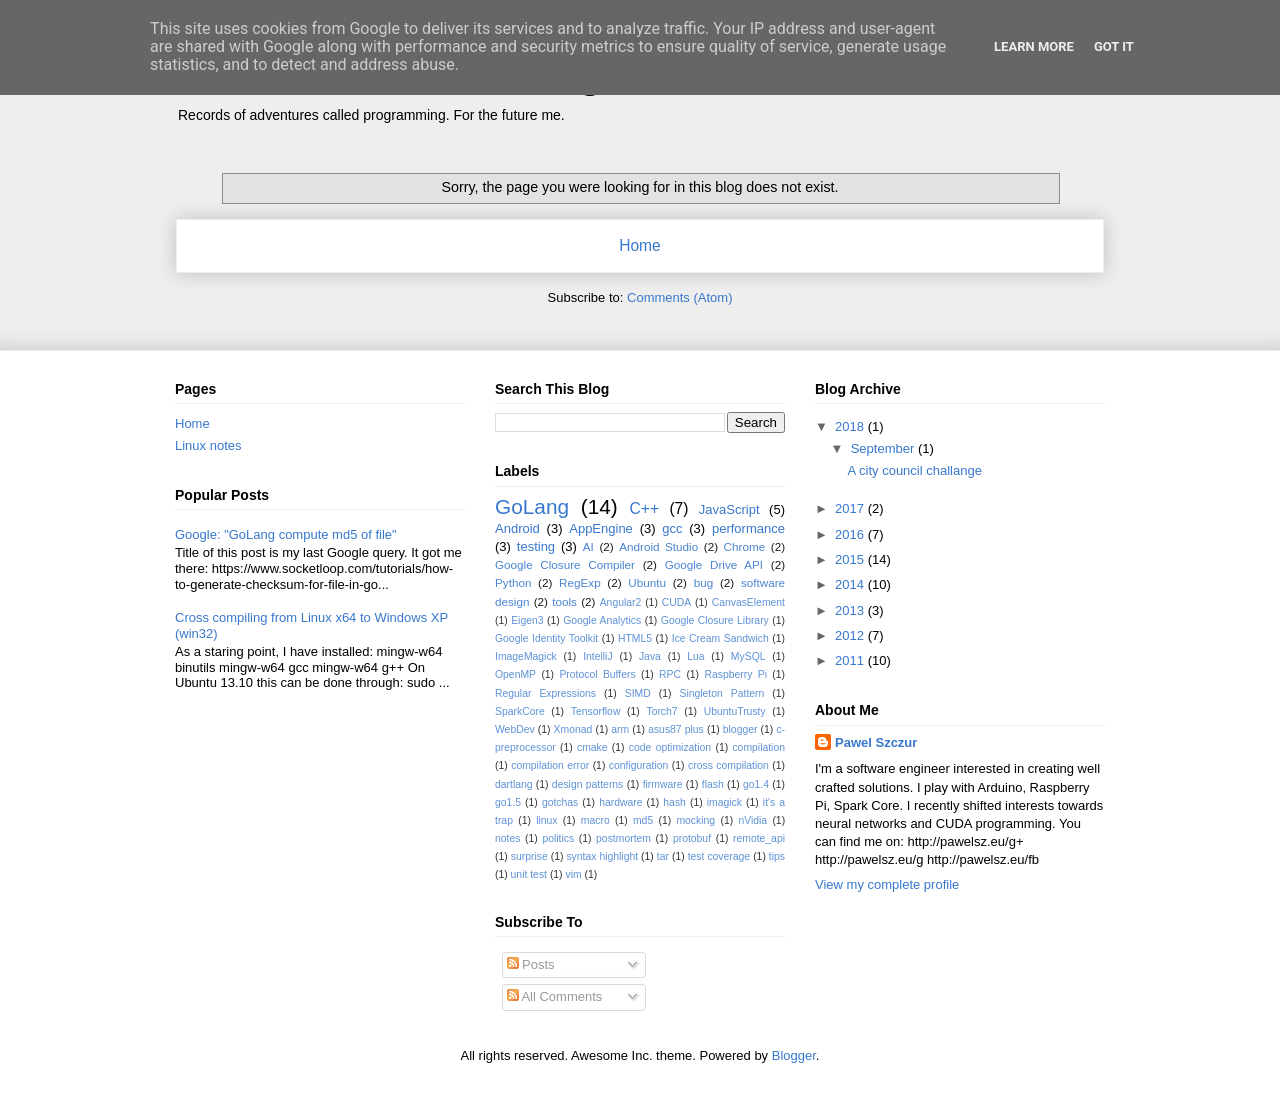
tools (564, 601)
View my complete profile (887, 884)
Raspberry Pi (735, 674)
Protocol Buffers (597, 674)
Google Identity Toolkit (546, 638)
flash (713, 784)
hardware (620, 802)
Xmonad (573, 729)
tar (663, 856)
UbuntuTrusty (735, 711)
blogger (740, 729)
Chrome (745, 546)
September (884, 448)
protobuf (692, 838)
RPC (670, 674)
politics (558, 838)
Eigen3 (527, 620)
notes (507, 838)
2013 (851, 610)
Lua (695, 656)
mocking (695, 820)
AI (588, 546)
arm (620, 729)
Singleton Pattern (721, 693)
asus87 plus (676, 729)
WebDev (515, 729)
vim (573, 874)
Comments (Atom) (679, 297)
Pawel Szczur (876, 742)
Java (650, 656)
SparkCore (520, 711)
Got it (1114, 46)
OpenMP (515, 674)
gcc (672, 528)
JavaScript (729, 509)
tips (777, 856)
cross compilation (728, 765)
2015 (851, 559)
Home (640, 245)
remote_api (759, 838)
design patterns (587, 784)
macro (595, 820)
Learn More (1034, 46)
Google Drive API (714, 564)
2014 (851, 584)
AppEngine (601, 528)
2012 (851, 635)
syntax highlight (602, 856)
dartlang (514, 784)
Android (517, 528)
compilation (758, 747)
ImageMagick (526, 656)
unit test (529, 874)
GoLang (532, 506)
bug (704, 582)
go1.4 (756, 784)
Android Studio (658, 546)
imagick (724, 802)
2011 (851, 660)
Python (513, 582)
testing (536, 546)
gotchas (560, 802)
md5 (643, 820)
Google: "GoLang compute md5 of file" (286, 534)
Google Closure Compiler (565, 564)
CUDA (676, 602)
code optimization (670, 747)
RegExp (580, 582)
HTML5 (635, 638)
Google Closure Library (715, 620)
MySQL (748, 656)
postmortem (623, 838)
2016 (851, 534)
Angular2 (621, 602)
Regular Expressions (545, 693)
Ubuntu (647, 582)
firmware (663, 784)
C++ (644, 508)
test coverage (719, 856)
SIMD (638, 693)
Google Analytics (602, 620)
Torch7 (661, 711)
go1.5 (508, 802)
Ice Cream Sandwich (720, 638)
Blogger (794, 1055)
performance (748, 528)
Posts (531, 964)
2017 (851, 508)
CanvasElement (748, 602)
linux (546, 820)
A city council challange (914, 470)
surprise (529, 856)
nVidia (752, 820)
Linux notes (208, 445)
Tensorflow (596, 711)
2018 (851, 426)
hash (674, 802)
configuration (639, 765)
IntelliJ (597, 656)
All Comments (555, 996)
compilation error (550, 765)
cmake (592, 747)
